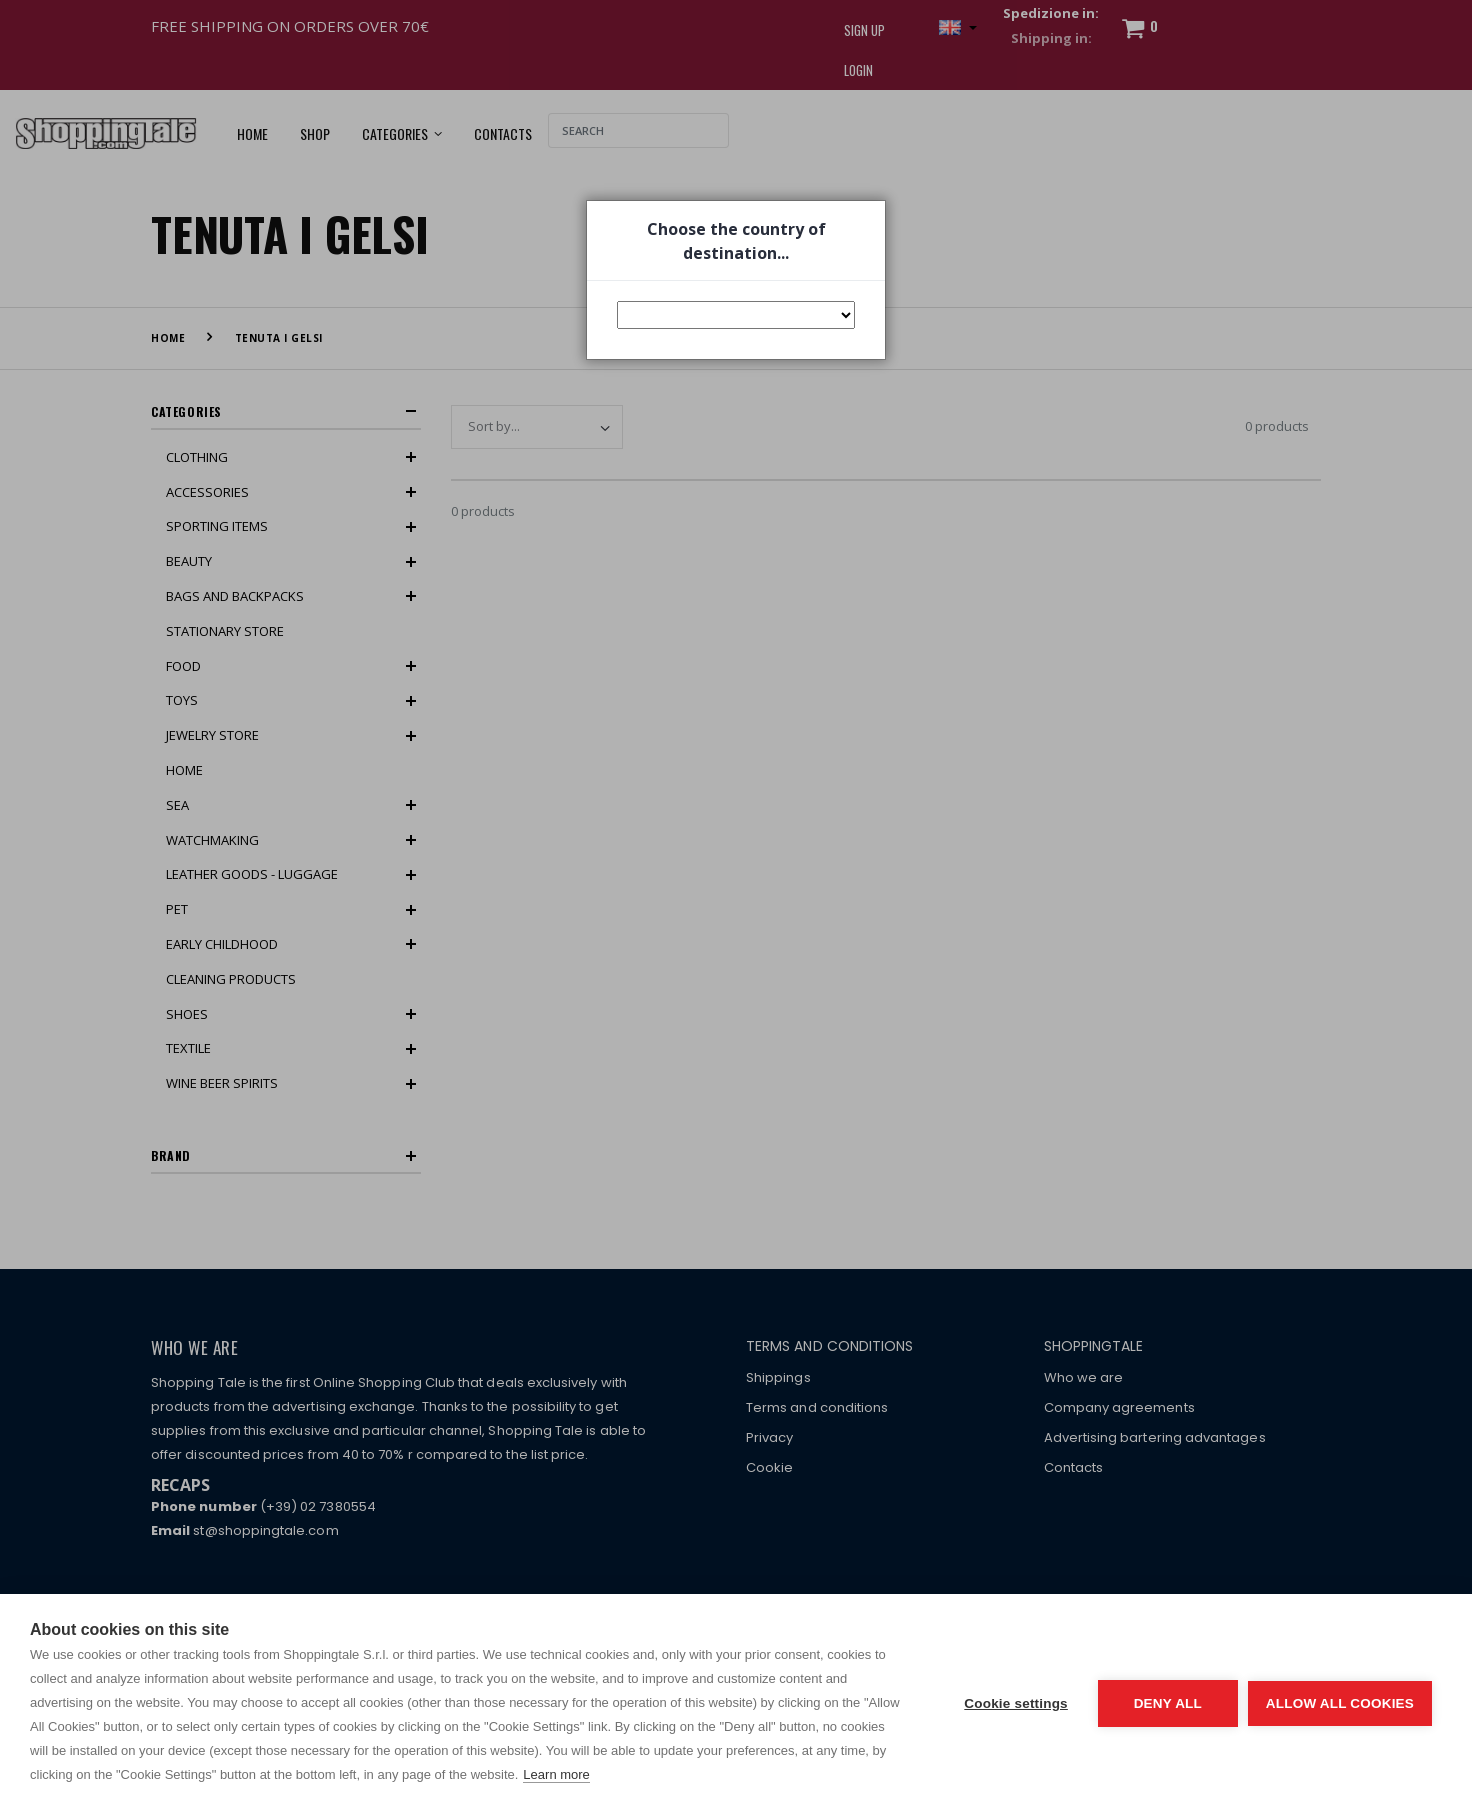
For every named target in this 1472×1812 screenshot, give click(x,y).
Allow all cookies (1340, 1703)
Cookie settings (1016, 1703)
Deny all (1168, 1703)
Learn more (556, 1774)
